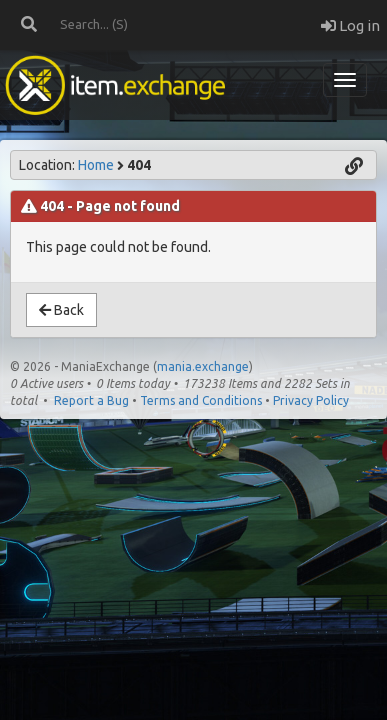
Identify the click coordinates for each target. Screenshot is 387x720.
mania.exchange (203, 366)
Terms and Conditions (201, 400)
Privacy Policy (311, 400)
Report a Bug (91, 400)
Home (96, 165)
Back (61, 310)
